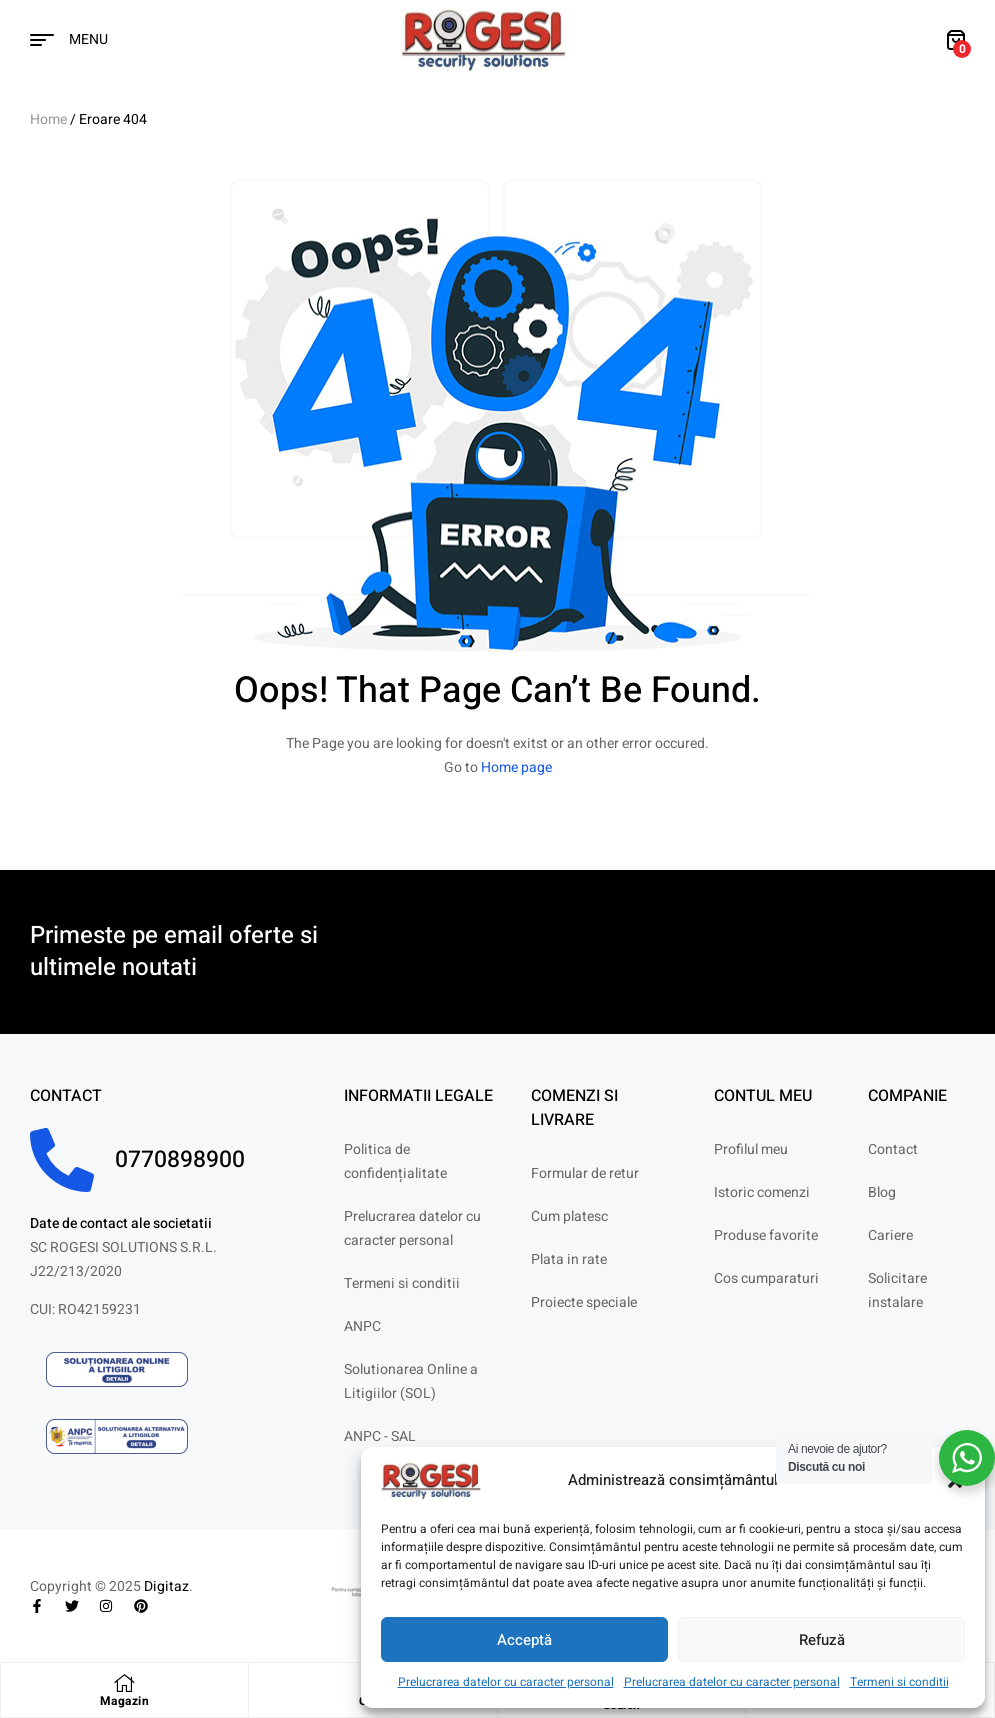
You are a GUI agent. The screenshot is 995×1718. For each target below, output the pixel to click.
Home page (516, 767)
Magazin (125, 1701)
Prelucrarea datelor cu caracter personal (506, 1682)
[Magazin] (125, 1683)
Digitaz (166, 1586)
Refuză (822, 1640)
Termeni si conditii (899, 1682)
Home (48, 119)
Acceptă (524, 1640)
